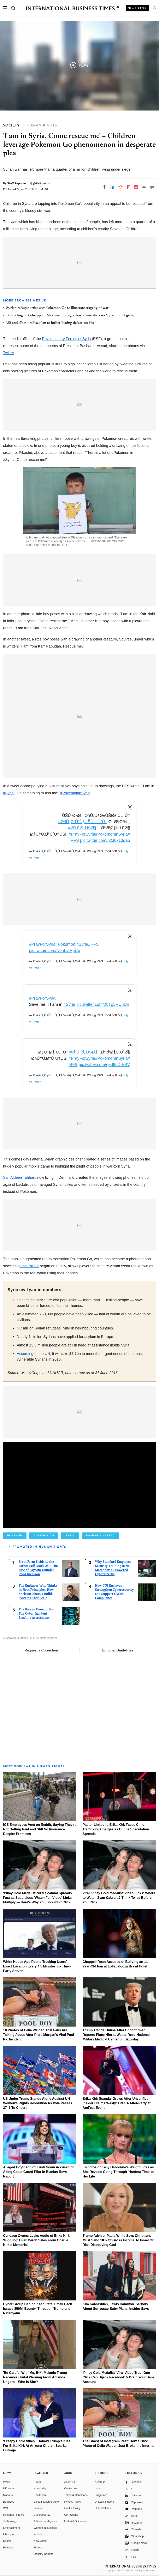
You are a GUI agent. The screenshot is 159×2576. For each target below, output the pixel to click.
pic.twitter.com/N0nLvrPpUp (54, 950)
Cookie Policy (72, 2508)
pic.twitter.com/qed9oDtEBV (104, 1064)
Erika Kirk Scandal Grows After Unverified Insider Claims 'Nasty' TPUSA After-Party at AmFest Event (117, 2103)
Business (8, 2501)
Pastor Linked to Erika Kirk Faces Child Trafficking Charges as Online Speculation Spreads (116, 1829)
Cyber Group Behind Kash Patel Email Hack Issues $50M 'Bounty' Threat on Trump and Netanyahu (37, 2308)
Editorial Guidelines (117, 1650)
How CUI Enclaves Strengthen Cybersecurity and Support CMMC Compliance (114, 1591)
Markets (8, 2495)
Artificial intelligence (45, 2521)
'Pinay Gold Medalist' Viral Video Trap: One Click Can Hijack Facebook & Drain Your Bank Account (119, 2377)
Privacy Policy (72, 2501)
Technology (10, 2521)
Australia (100, 2482)
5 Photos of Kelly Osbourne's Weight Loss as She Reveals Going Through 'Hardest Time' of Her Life (118, 2171)
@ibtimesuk (41, 183)
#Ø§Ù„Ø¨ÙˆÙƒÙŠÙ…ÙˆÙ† (82, 821)
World (6, 2482)
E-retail (38, 2482)
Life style (8, 2534)
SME (6, 2508)
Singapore (101, 2495)
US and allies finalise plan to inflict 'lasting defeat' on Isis (50, 323)
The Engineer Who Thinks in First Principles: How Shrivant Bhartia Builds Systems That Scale (38, 1591)
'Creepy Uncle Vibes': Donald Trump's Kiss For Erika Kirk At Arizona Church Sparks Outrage (36, 2445)
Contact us (70, 2488)
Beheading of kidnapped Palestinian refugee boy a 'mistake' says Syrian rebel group (70, 315)
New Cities (40, 2540)
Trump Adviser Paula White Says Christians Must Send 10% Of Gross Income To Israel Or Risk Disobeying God (118, 2240)
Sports (7, 2540)
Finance (38, 2508)
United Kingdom (104, 2501)
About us (69, 2482)
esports (38, 2534)
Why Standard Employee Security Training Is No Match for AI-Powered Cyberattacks (113, 1568)
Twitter (8, 353)
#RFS (93, 944)
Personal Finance (13, 2514)
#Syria (8, 793)
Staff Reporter (17, 183)
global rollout (28, 1266)
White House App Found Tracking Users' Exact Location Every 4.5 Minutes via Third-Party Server (37, 1966)
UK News (8, 2488)
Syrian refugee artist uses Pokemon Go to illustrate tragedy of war (57, 308)
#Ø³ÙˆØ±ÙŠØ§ (82, 828)
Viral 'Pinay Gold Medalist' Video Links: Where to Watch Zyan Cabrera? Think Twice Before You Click (119, 1897)
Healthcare (40, 2495)
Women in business (45, 2527)
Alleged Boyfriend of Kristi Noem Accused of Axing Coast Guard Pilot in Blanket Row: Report (38, 2171)
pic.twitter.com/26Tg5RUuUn (102, 1004)
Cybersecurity (42, 2514)
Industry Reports (43, 2553)
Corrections (71, 2514)
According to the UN (33, 1354)
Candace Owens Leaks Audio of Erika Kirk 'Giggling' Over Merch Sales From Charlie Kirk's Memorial (36, 2240)
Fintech (38, 2547)
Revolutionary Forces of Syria (66, 339)
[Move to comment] (152, 187)
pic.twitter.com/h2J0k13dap (105, 840)
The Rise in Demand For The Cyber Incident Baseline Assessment (36, 1613)
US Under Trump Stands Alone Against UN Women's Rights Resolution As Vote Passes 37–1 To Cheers (37, 2103)
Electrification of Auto (46, 2501)
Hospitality (40, 2488)
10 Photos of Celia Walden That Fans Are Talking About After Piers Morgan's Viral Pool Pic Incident (38, 2034)
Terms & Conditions (76, 2495)
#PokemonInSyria (75, 793)
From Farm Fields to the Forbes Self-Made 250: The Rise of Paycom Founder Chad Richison (38, 1568)
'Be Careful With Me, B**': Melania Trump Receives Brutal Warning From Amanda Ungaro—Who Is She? (35, 2377)
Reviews (8, 2547)
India (98, 2488)
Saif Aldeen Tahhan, (19, 1177)
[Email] (144, 187)
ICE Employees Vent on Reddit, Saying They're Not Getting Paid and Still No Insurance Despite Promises (39, 1829)
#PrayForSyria (82, 834)
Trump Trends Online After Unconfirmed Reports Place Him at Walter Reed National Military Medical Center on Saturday (116, 2034)
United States (103, 2508)
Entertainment (11, 2527)
